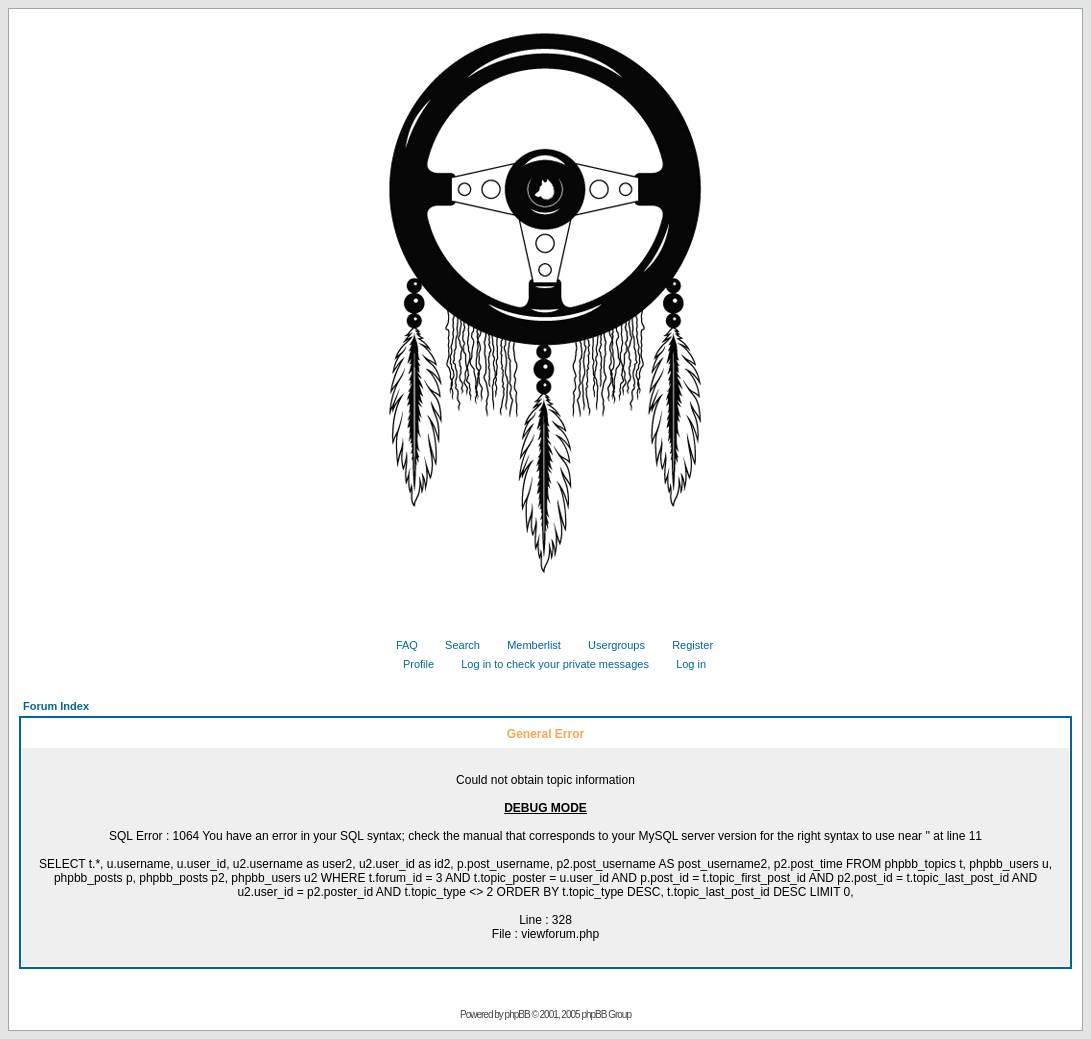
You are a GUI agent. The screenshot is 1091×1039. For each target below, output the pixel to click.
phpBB (517, 1014)
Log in (683, 664)
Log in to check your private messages (547, 664)
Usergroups (609, 645)
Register (685, 645)
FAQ (399, 645)
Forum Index (56, 706)
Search (455, 645)
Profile (411, 664)
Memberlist (526, 645)
